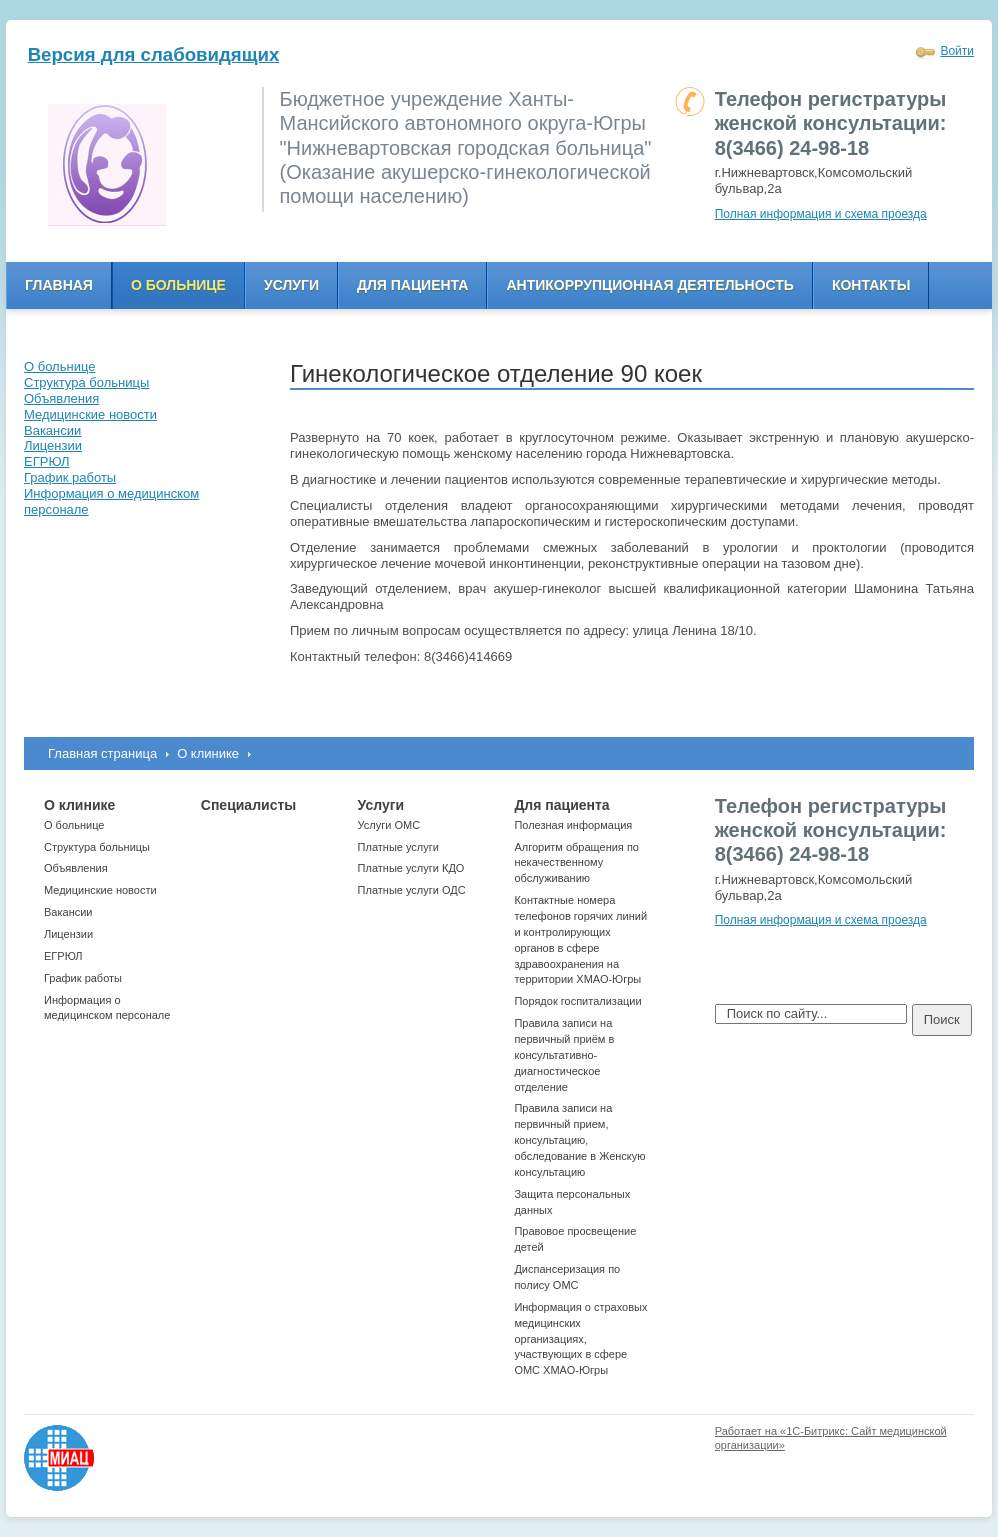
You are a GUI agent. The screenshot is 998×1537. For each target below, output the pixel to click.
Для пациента (412, 285)
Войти (957, 51)
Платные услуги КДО (411, 868)
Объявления (76, 868)
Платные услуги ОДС (412, 890)
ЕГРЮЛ (63, 956)
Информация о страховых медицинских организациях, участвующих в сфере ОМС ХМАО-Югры (580, 1338)
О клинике (208, 753)
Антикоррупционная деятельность (650, 285)
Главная (59, 285)
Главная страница (102, 753)
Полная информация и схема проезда (821, 214)
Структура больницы (97, 847)
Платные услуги (398, 847)
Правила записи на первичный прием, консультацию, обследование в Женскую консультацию (579, 1139)
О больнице (178, 285)
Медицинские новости (100, 890)
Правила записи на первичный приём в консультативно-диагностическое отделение (564, 1054)
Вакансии (68, 912)
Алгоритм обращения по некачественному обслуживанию (576, 863)
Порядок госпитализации (577, 1001)
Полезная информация (573, 825)
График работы (83, 978)
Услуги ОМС (389, 825)
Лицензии (68, 934)
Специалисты (248, 805)
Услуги (291, 285)
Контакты (871, 285)
